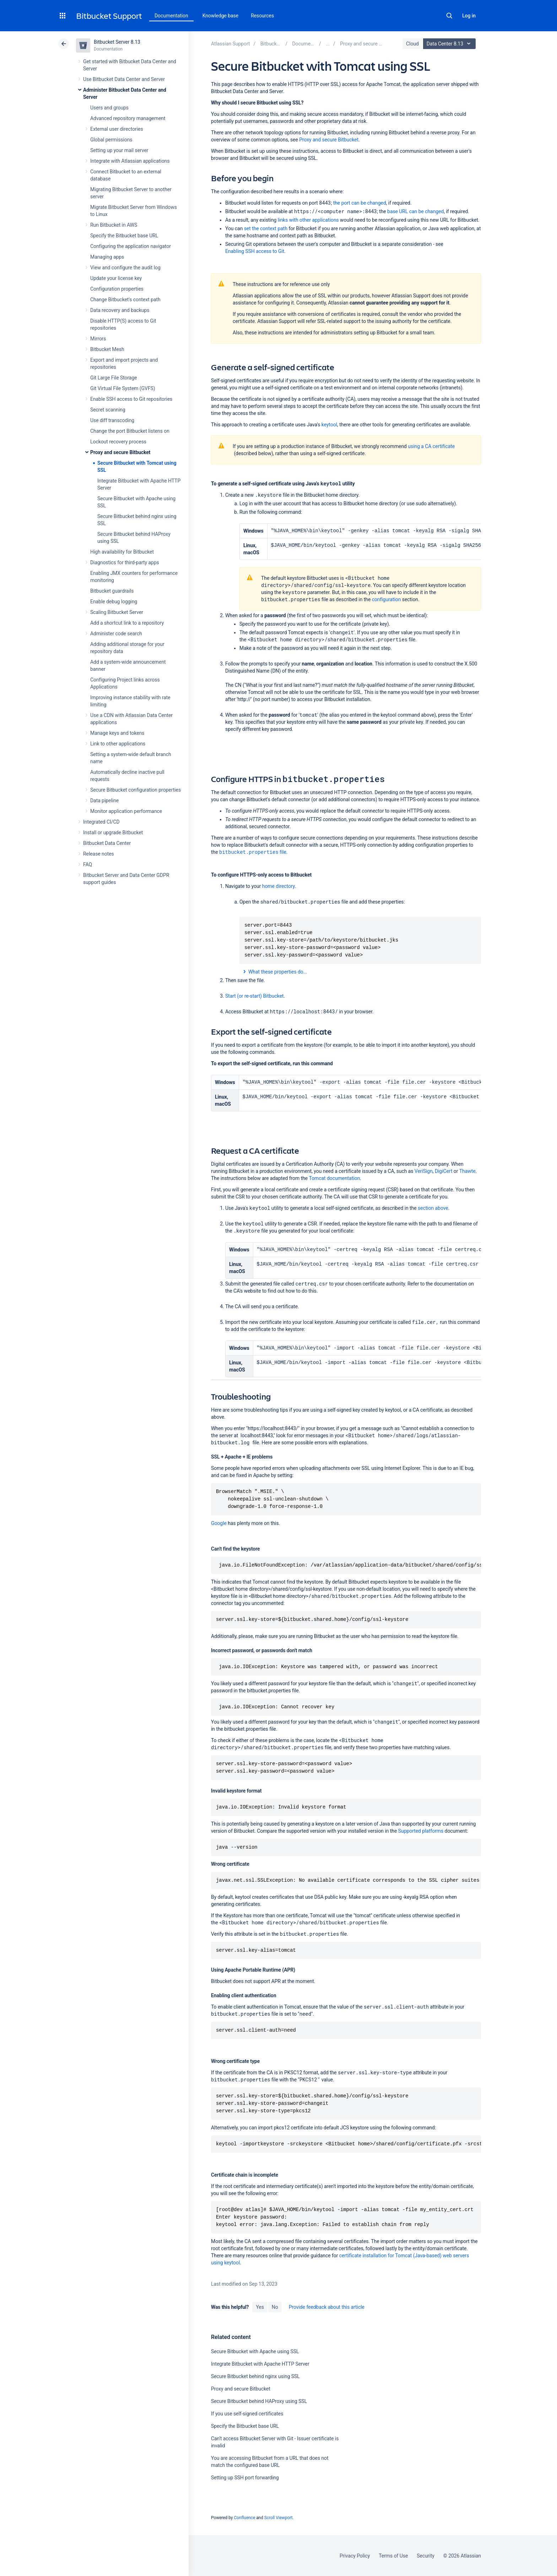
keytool (329, 424)
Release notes (98, 854)
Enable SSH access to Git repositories (131, 399)
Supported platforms (420, 1831)
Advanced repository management (128, 118)
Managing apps (107, 257)
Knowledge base (220, 15)
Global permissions (111, 139)
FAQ (87, 864)
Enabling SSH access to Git (254, 251)
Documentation (171, 15)
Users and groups (109, 108)
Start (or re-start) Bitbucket (254, 996)
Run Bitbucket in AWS (113, 225)
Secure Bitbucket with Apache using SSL (255, 2351)
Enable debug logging (113, 601)
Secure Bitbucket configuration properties (135, 790)
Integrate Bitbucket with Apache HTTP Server (260, 2364)
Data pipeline (104, 800)
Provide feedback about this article (326, 2307)
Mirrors (98, 338)
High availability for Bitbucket (122, 552)
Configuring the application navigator (130, 246)
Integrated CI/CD (101, 822)
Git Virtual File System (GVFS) (122, 388)
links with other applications (308, 220)
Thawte (467, 1171)
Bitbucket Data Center (107, 843)
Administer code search (116, 633)
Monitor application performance (126, 811)
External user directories (116, 129)
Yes (260, 2307)
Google (219, 1523)
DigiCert (444, 1171)
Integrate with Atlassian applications (129, 161)
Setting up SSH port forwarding (245, 2477)
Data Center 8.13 (450, 43)
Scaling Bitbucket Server (116, 612)
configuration (386, 599)
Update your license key (116, 278)
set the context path (265, 228)
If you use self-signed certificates (247, 2413)
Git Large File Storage (113, 378)
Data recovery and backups (119, 310)
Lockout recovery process (118, 441)
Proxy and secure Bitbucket (120, 452)
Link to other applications (117, 744)
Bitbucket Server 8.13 (117, 42)
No (275, 2307)
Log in (469, 15)
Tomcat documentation (334, 1178)
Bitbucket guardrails (112, 591)
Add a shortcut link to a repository (127, 623)
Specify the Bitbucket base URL (124, 235)
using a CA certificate (431, 446)
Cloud (412, 44)
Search (449, 15)
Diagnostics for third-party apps (124, 562)
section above (433, 1208)
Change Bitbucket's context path (125, 299)
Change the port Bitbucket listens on (129, 431)
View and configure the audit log (125, 267)
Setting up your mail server (119, 150)
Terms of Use (393, 2556)
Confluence (244, 2517)
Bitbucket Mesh (107, 349)
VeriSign (424, 1171)
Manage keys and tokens (117, 733)
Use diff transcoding (112, 420)
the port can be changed (359, 203)
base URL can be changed (415, 211)
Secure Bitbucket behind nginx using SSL (255, 2376)
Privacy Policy (355, 2556)
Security (425, 2556)
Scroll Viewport (278, 2517)
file (252, 851)
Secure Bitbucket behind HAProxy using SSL (259, 2401)
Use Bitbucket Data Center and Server (124, 79)
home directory (278, 886)
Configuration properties (117, 289)
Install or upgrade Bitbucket (113, 832)
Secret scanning (107, 410)
